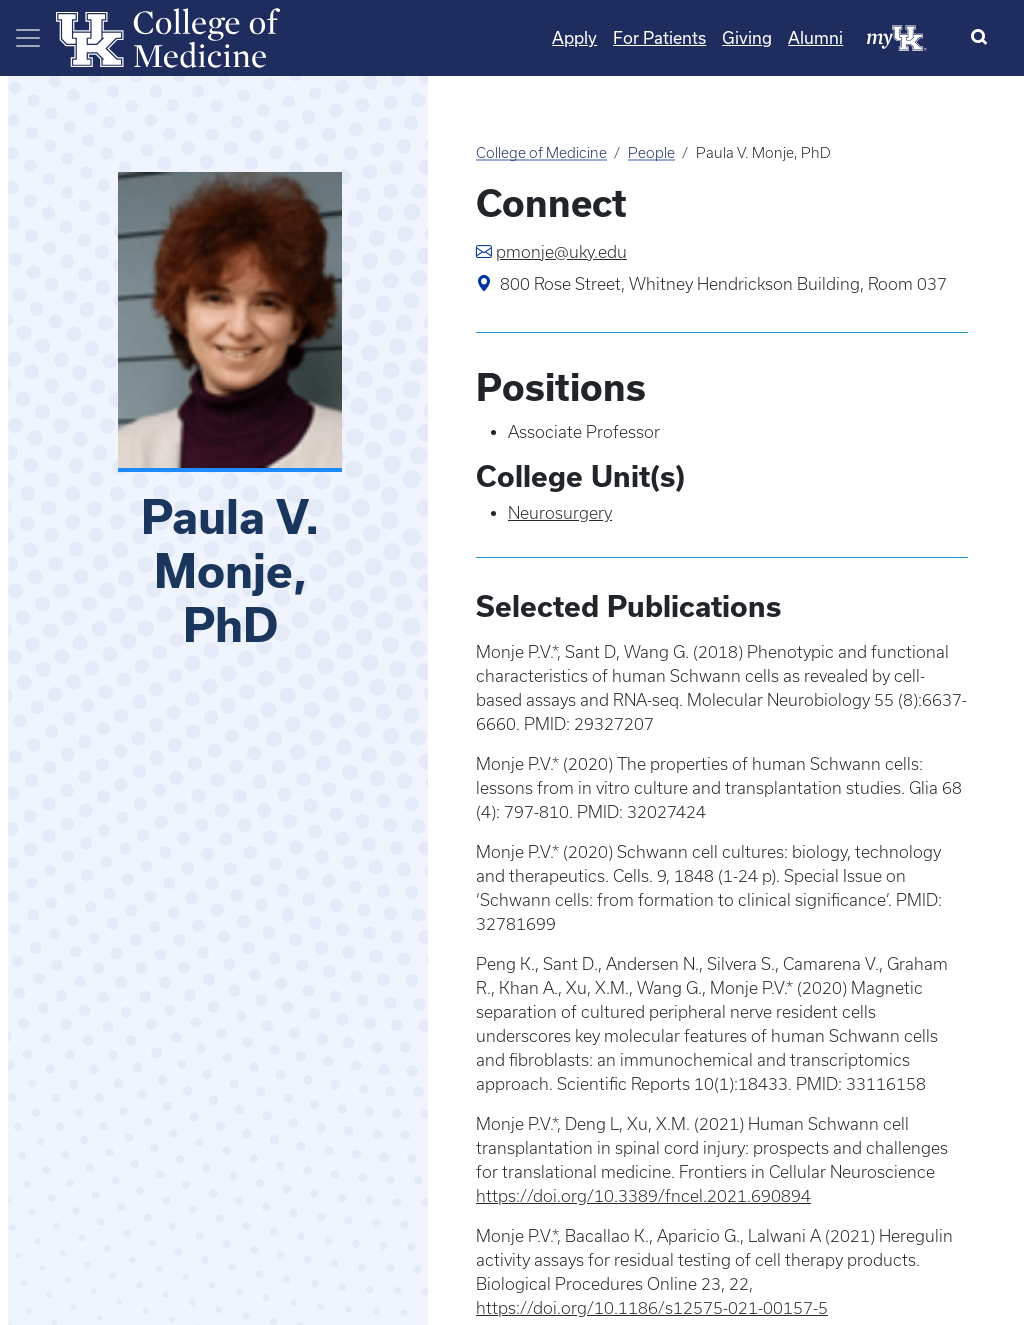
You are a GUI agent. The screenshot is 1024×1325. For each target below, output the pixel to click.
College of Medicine (541, 153)
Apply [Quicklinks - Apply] (574, 37)
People (651, 153)
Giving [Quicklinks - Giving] (747, 37)
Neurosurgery (560, 513)
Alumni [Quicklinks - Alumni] (815, 37)
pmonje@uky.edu (561, 252)
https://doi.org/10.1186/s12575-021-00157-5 (652, 1308)
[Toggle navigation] (28, 38)
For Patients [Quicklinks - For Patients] (659, 37)
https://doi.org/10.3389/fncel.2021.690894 (643, 1196)
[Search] (983, 38)
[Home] (168, 36)
